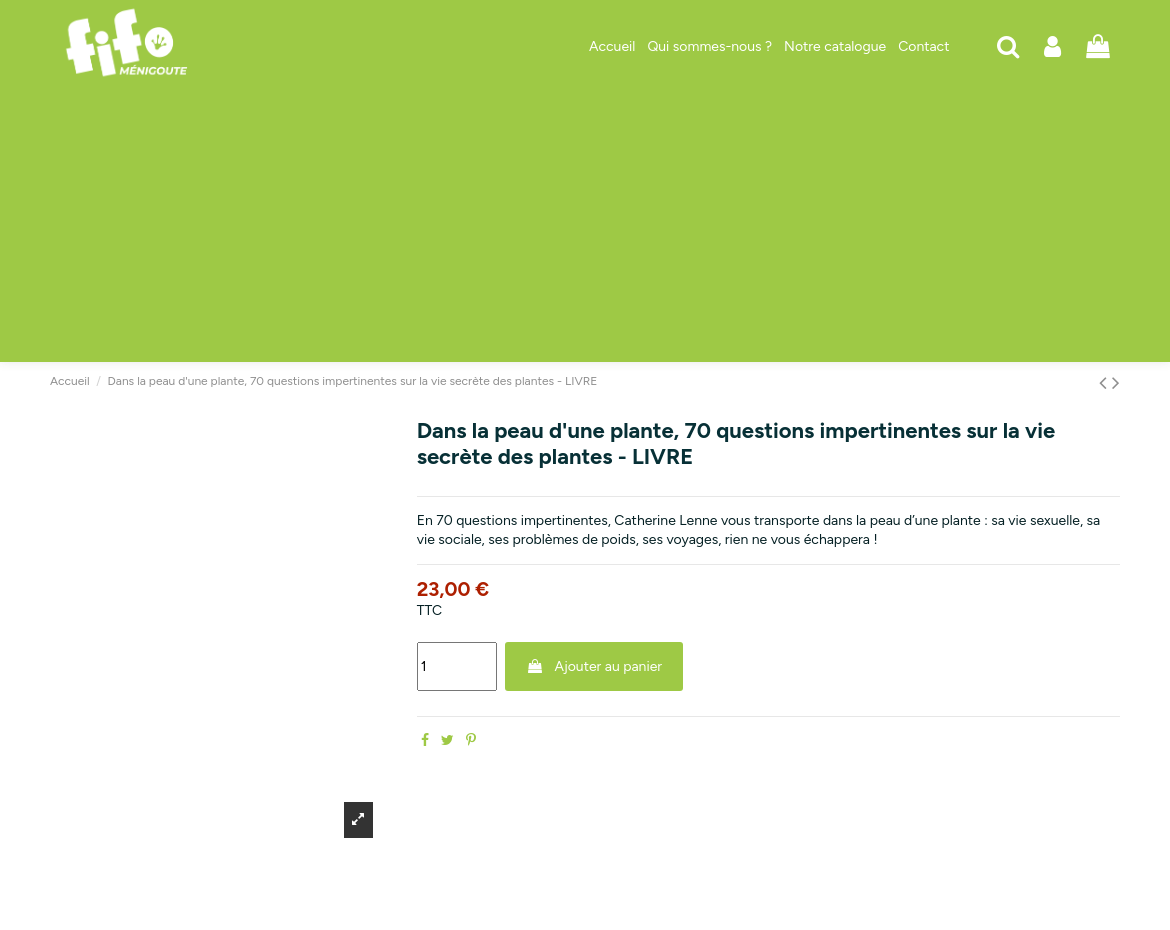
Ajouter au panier (594, 666)
